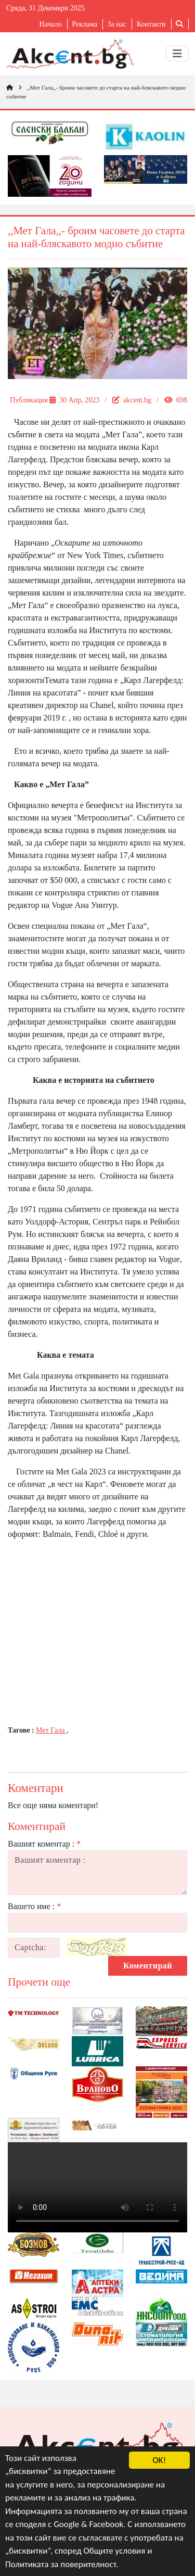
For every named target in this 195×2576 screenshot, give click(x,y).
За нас (116, 24)
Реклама (84, 24)
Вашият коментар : (44, 1843)
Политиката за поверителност (60, 2564)
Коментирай (147, 1965)
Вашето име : (34, 1906)
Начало (51, 24)
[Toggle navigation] (177, 53)
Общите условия (115, 2550)
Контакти (151, 24)
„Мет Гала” (122, 434)
